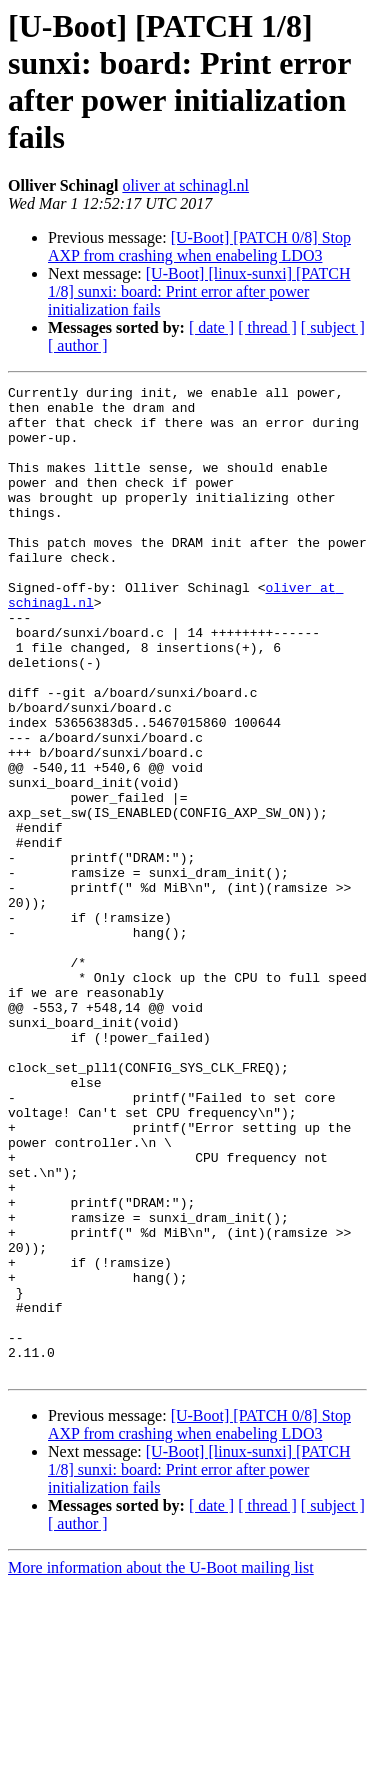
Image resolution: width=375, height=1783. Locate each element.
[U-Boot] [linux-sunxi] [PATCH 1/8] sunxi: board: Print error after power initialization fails (199, 291)
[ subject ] (333, 327)
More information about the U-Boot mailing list (161, 1765)
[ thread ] (267, 327)
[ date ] (211, 327)
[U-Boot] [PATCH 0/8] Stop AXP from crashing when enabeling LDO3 (199, 246)
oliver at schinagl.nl (185, 185)
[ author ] (78, 345)
